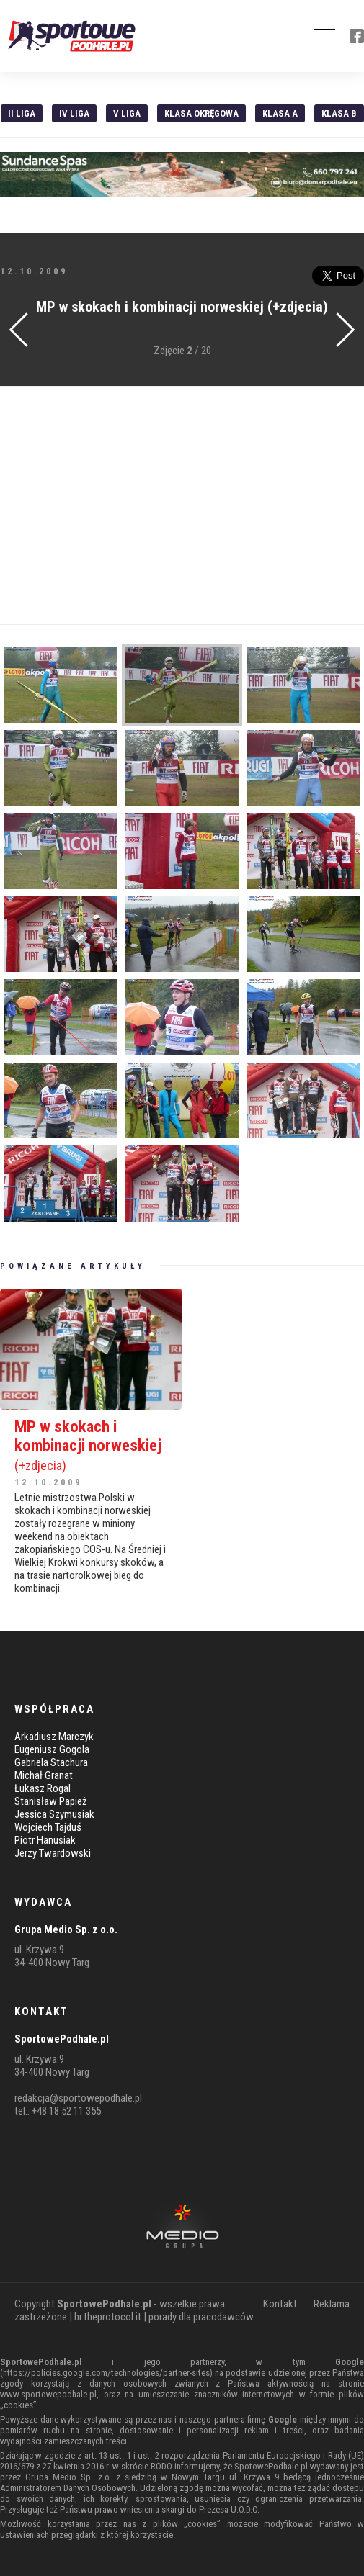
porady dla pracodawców (201, 2316)
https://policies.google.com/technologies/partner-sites (106, 2372)
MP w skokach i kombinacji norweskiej (91, 1445)
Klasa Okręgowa (201, 113)
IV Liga (74, 113)
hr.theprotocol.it (107, 2316)
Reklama (332, 2303)
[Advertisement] (182, 505)
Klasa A (280, 113)
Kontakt (280, 2303)
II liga (21, 113)
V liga (127, 113)
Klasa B (339, 113)
